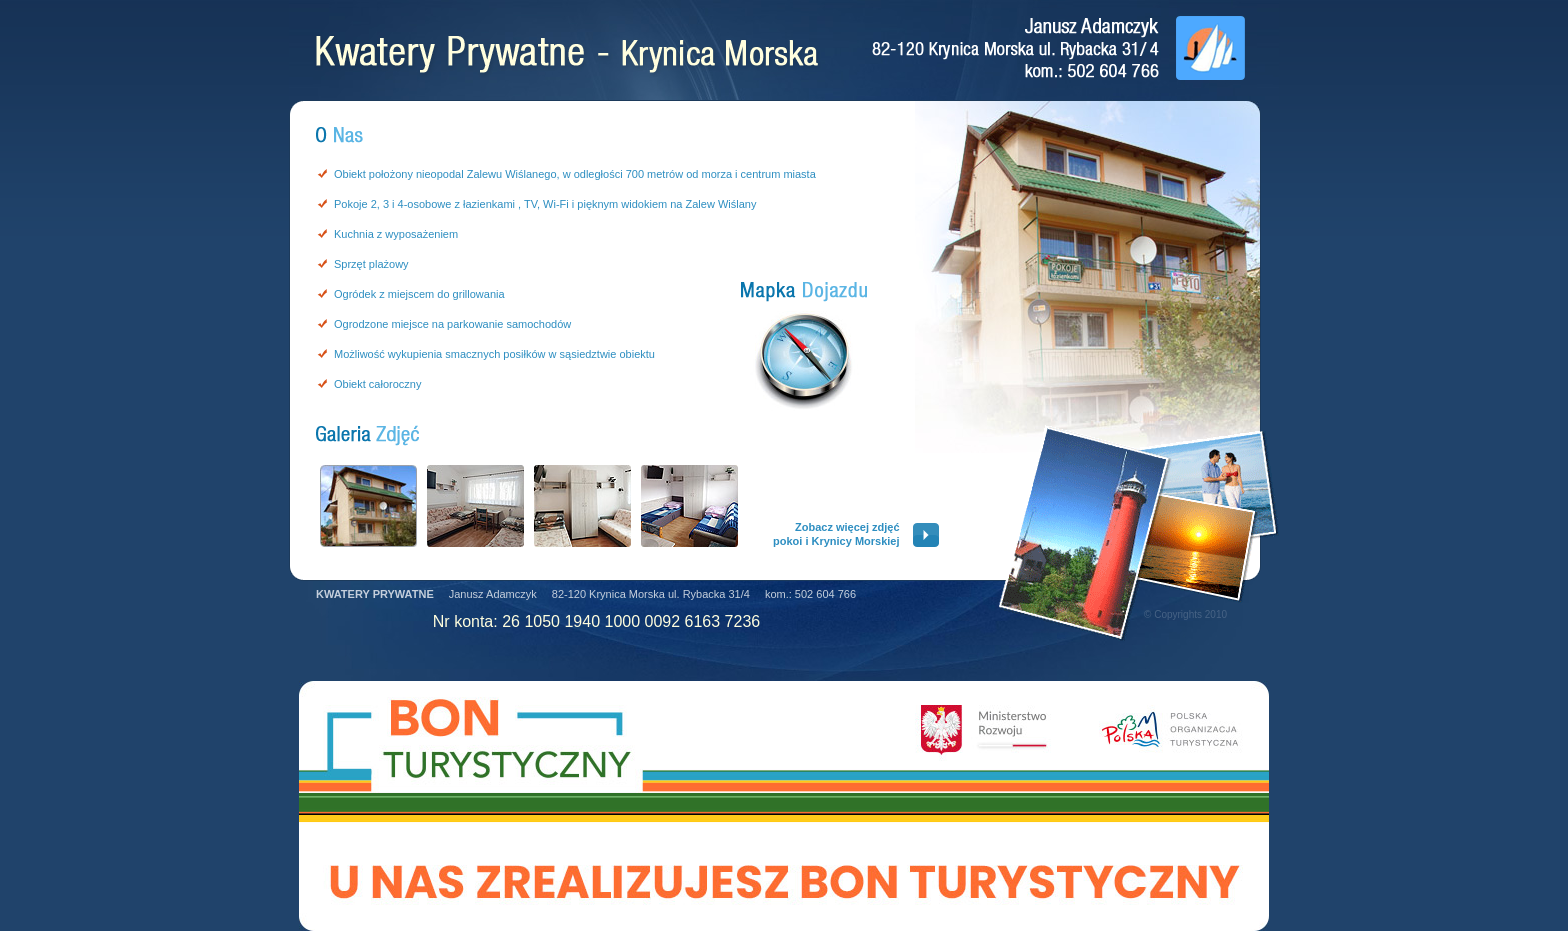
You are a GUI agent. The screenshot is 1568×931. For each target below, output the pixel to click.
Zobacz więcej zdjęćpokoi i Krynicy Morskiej (836, 534)
